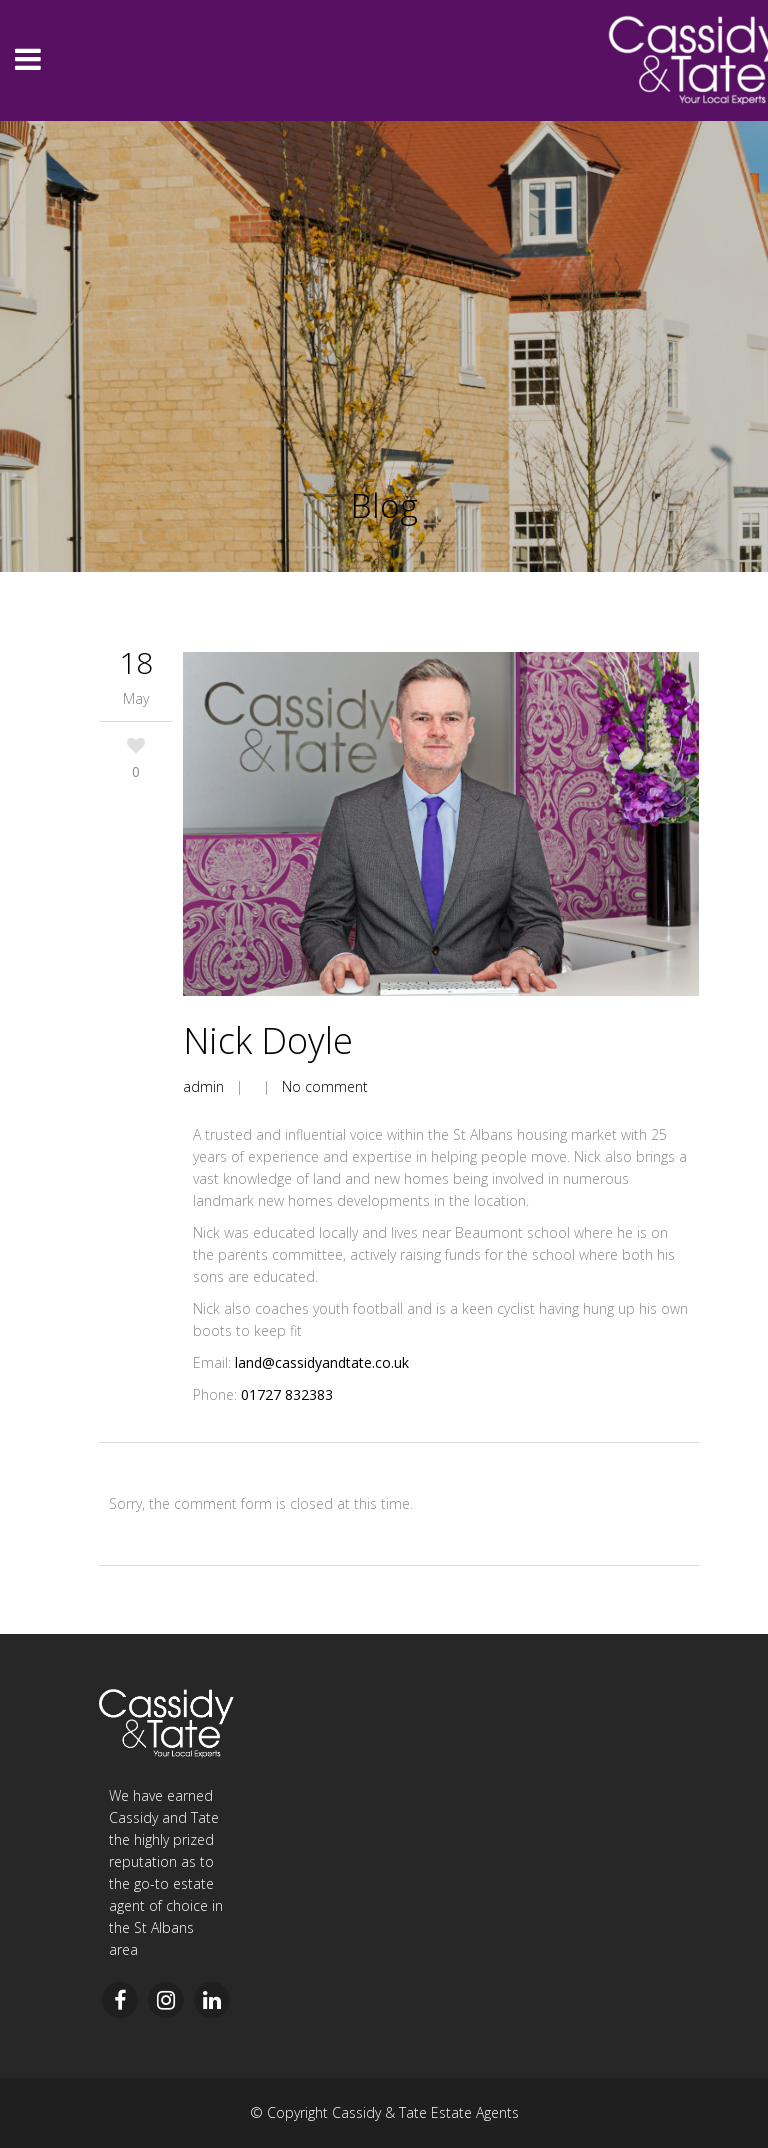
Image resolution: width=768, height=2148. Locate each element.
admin (203, 1086)
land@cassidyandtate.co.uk (322, 1362)
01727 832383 (287, 1394)
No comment (325, 1086)
